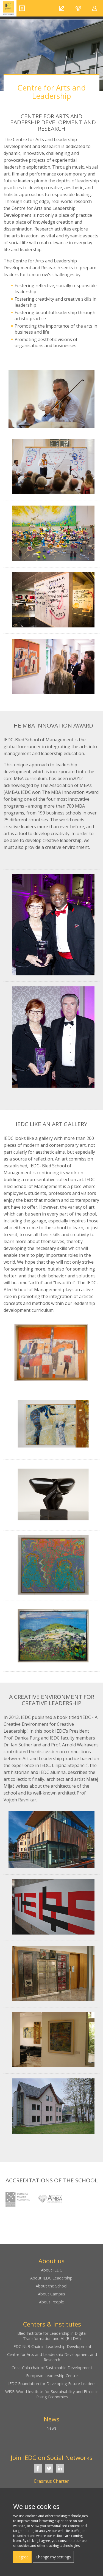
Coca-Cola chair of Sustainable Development (52, 2367)
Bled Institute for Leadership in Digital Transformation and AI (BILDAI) (52, 2336)
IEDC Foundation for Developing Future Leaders (52, 2383)
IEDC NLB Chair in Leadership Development (51, 2346)
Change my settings (53, 2556)
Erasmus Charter (51, 2481)
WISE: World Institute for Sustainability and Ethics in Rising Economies (52, 2394)
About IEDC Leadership (51, 2278)
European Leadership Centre (52, 2375)
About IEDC (51, 2270)
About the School (51, 2286)
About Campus (51, 2294)
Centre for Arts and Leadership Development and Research (52, 2357)
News (51, 2428)
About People (51, 2302)
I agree (22, 2556)
